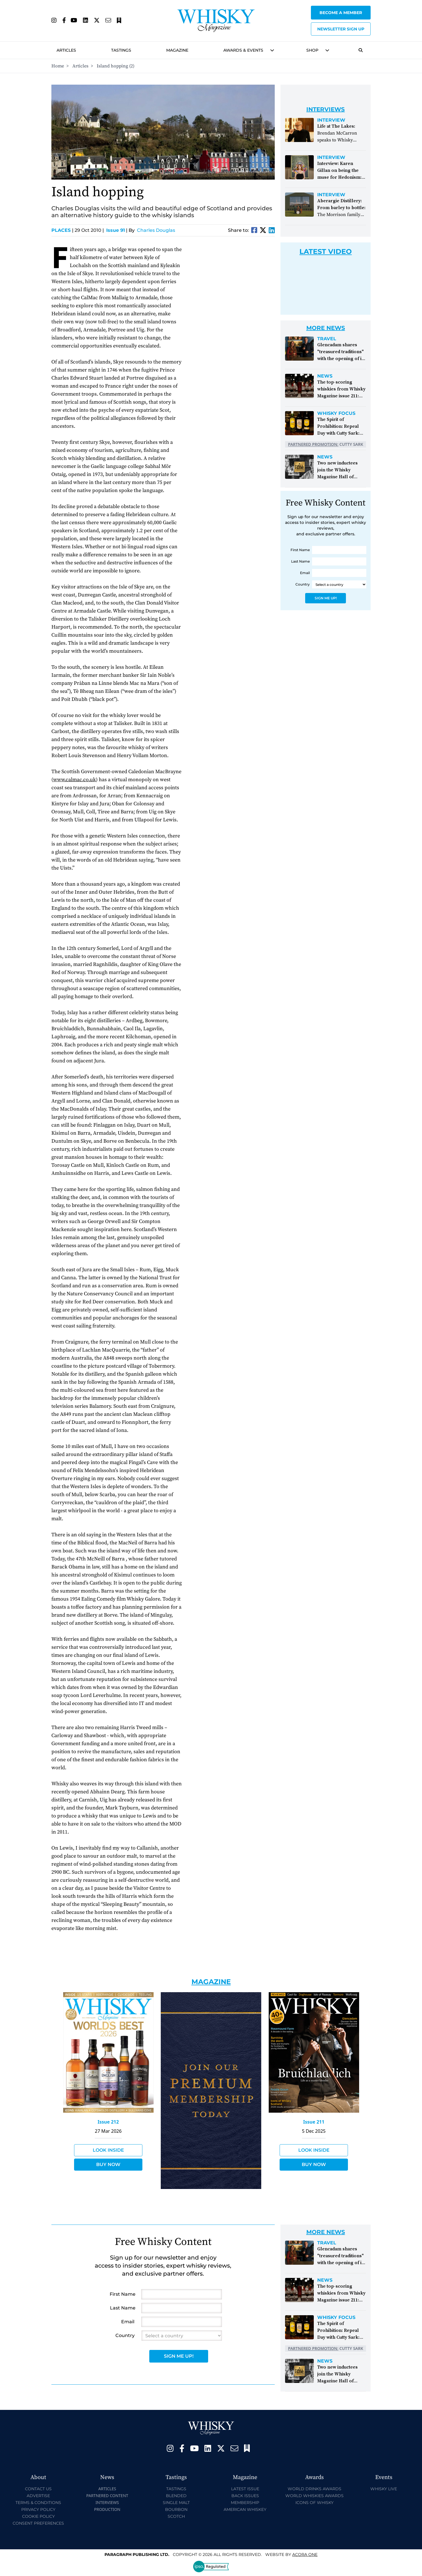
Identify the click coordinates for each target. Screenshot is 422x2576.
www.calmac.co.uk (74, 779)
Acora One (305, 2554)
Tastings (121, 50)
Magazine (177, 50)
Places (62, 230)
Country (302, 584)
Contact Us (38, 2488)
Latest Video (325, 251)
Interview (331, 120)
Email (305, 573)
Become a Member (341, 12)
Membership (245, 2502)
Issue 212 (108, 2122)
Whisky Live (383, 2488)
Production (107, 2509)
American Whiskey (245, 2509)
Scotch (176, 2516)
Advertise (38, 2495)
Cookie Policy (38, 2516)
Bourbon (176, 2509)
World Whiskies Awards (314, 2495)
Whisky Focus (336, 413)
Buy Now (108, 2164)
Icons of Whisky (314, 2502)
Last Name (300, 561)
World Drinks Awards (314, 2488)
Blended (176, 2495)
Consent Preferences (38, 2523)
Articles (66, 50)
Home (57, 66)
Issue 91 (115, 230)
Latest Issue (245, 2488)
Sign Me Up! (326, 598)
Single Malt (176, 2502)
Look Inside (108, 2150)
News (324, 376)
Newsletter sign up (340, 29)
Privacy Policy (38, 2509)
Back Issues (245, 2495)
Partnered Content (107, 2495)
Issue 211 (313, 2122)
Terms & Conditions (38, 2502)
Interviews (107, 2502)
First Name (300, 550)
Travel (326, 339)
